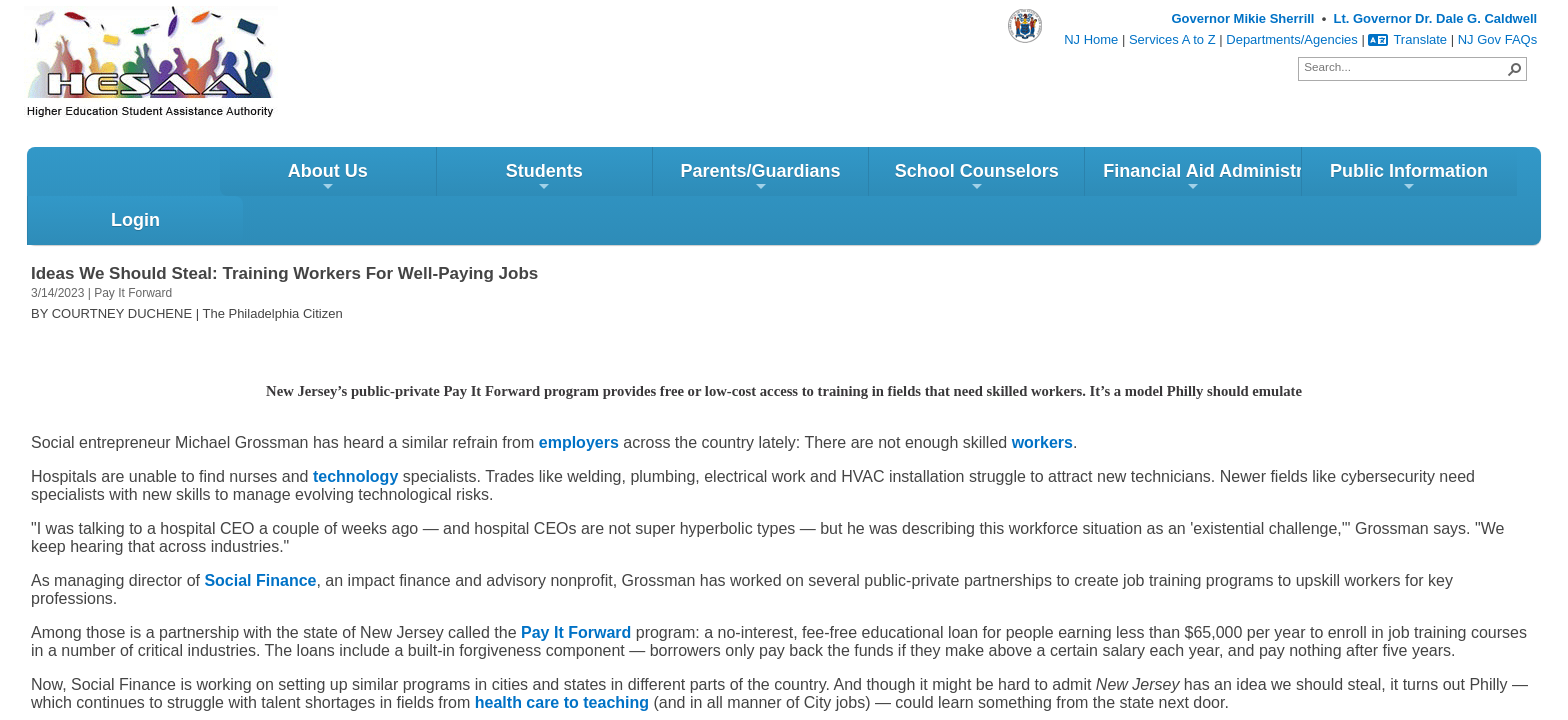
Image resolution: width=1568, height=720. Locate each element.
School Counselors (784, 181)
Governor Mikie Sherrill (1242, 18)
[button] (1515, 69)
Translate (1407, 39)
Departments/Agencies (1292, 39)
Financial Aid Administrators (1009, 181)
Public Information (1217, 181)
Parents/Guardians (568, 181)
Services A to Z (1172, 39)
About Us (135, 181)
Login (1432, 175)
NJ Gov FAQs (1497, 39)
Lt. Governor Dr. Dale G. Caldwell (1435, 18)
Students (351, 181)
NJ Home (1091, 39)
